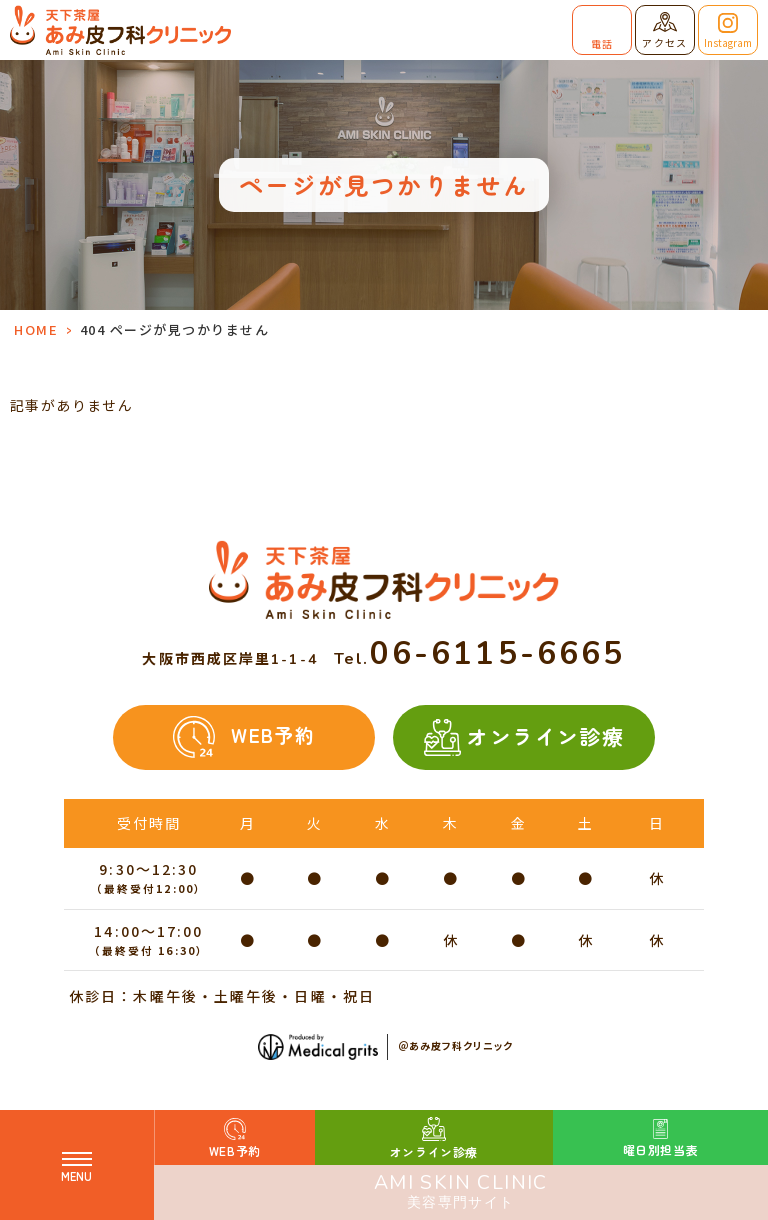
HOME (36, 329)
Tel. (480, 659)
